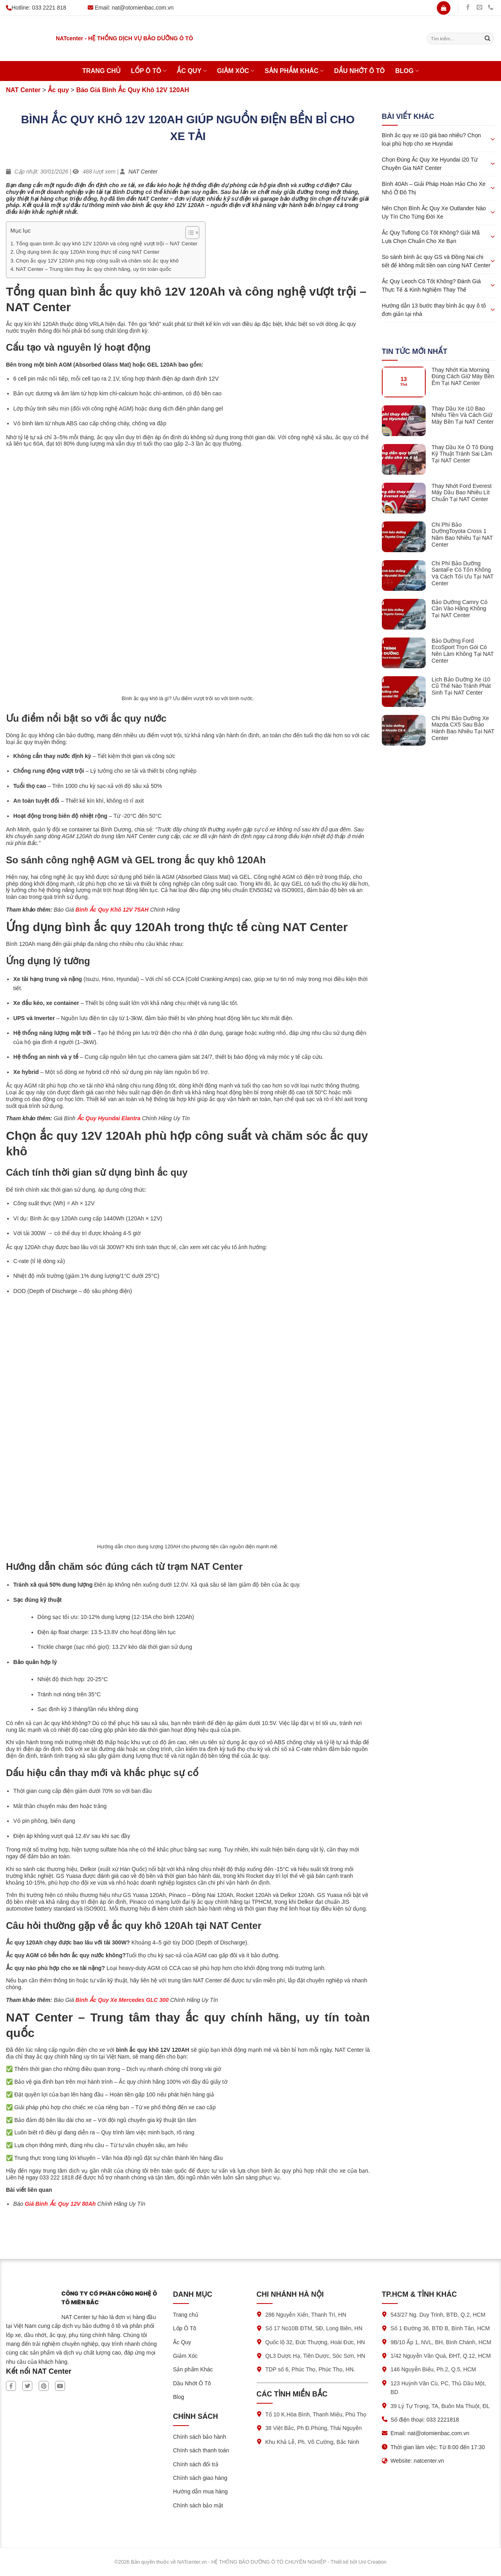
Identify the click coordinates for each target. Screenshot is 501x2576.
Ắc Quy (192, 71)
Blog (406, 71)
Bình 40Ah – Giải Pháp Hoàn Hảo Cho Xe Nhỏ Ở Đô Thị (433, 188)
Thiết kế (339, 2562)
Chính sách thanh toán (201, 2450)
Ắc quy (58, 90)
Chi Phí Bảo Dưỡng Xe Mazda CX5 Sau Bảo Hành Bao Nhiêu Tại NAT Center (463, 728)
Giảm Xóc (236, 71)
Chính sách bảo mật (198, 2505)
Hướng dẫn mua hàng (200, 2491)
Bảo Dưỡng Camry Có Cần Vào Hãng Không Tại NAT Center (459, 609)
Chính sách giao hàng (200, 2478)
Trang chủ (101, 70)
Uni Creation (372, 2562)
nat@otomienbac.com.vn (143, 7)
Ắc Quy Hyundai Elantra (108, 1118)
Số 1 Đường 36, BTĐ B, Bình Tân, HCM (440, 2328)
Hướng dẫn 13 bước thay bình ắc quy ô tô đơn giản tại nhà (434, 309)
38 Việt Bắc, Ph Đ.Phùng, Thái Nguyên (313, 2428)
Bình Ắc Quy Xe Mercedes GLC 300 (122, 2000)
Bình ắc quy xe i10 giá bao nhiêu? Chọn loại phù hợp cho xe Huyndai (431, 139)
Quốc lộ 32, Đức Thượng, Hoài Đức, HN (315, 2342)
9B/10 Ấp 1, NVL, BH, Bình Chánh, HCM (441, 2342)
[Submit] (487, 39)
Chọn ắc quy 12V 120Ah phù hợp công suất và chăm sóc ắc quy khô (97, 261)
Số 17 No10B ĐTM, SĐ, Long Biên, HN (314, 2328)
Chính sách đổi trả (195, 2464)
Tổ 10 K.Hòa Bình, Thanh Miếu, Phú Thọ (316, 2414)
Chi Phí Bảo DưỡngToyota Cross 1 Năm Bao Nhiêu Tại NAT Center (462, 534)
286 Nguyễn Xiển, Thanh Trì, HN (305, 2314)
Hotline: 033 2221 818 (36, 7)
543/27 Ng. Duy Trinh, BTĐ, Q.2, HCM (438, 2314)
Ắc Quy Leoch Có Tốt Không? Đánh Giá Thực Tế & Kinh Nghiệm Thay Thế (431, 285)
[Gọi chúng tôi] (490, 7)
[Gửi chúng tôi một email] (479, 7)
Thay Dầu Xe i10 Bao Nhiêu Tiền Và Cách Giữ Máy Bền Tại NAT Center (463, 415)
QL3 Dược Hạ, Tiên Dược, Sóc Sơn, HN (315, 2356)
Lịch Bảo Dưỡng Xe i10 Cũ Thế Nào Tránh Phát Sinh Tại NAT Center (461, 686)
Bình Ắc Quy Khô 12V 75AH (111, 909)
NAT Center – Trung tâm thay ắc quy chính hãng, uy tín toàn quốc (93, 269)
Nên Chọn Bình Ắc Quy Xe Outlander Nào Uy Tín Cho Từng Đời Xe (434, 212)
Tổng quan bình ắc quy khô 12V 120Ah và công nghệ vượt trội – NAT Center (106, 244)
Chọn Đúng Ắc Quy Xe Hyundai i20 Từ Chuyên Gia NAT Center (430, 163)
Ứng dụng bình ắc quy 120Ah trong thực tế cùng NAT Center (87, 252)
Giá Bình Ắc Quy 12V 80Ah (60, 2204)
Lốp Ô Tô (148, 71)
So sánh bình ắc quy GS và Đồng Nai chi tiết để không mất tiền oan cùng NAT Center (436, 261)
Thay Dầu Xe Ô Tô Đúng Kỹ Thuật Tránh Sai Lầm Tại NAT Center (462, 454)
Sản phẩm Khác (294, 71)
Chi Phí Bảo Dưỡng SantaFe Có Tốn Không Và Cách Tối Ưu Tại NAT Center (462, 573)
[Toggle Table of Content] (188, 232)
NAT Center (23, 90)
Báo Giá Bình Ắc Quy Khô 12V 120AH (132, 90)
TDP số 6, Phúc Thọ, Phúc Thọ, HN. (310, 2369)
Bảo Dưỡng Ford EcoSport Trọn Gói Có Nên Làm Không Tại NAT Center (463, 651)
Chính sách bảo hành (199, 2437)
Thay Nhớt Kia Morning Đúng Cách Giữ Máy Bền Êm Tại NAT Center (463, 377)
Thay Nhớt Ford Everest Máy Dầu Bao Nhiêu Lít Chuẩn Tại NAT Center (462, 493)
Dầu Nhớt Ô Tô (359, 70)
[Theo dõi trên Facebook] (468, 7)
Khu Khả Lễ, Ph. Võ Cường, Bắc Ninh (312, 2442)
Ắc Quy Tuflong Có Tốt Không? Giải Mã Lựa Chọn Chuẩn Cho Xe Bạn (431, 236)
